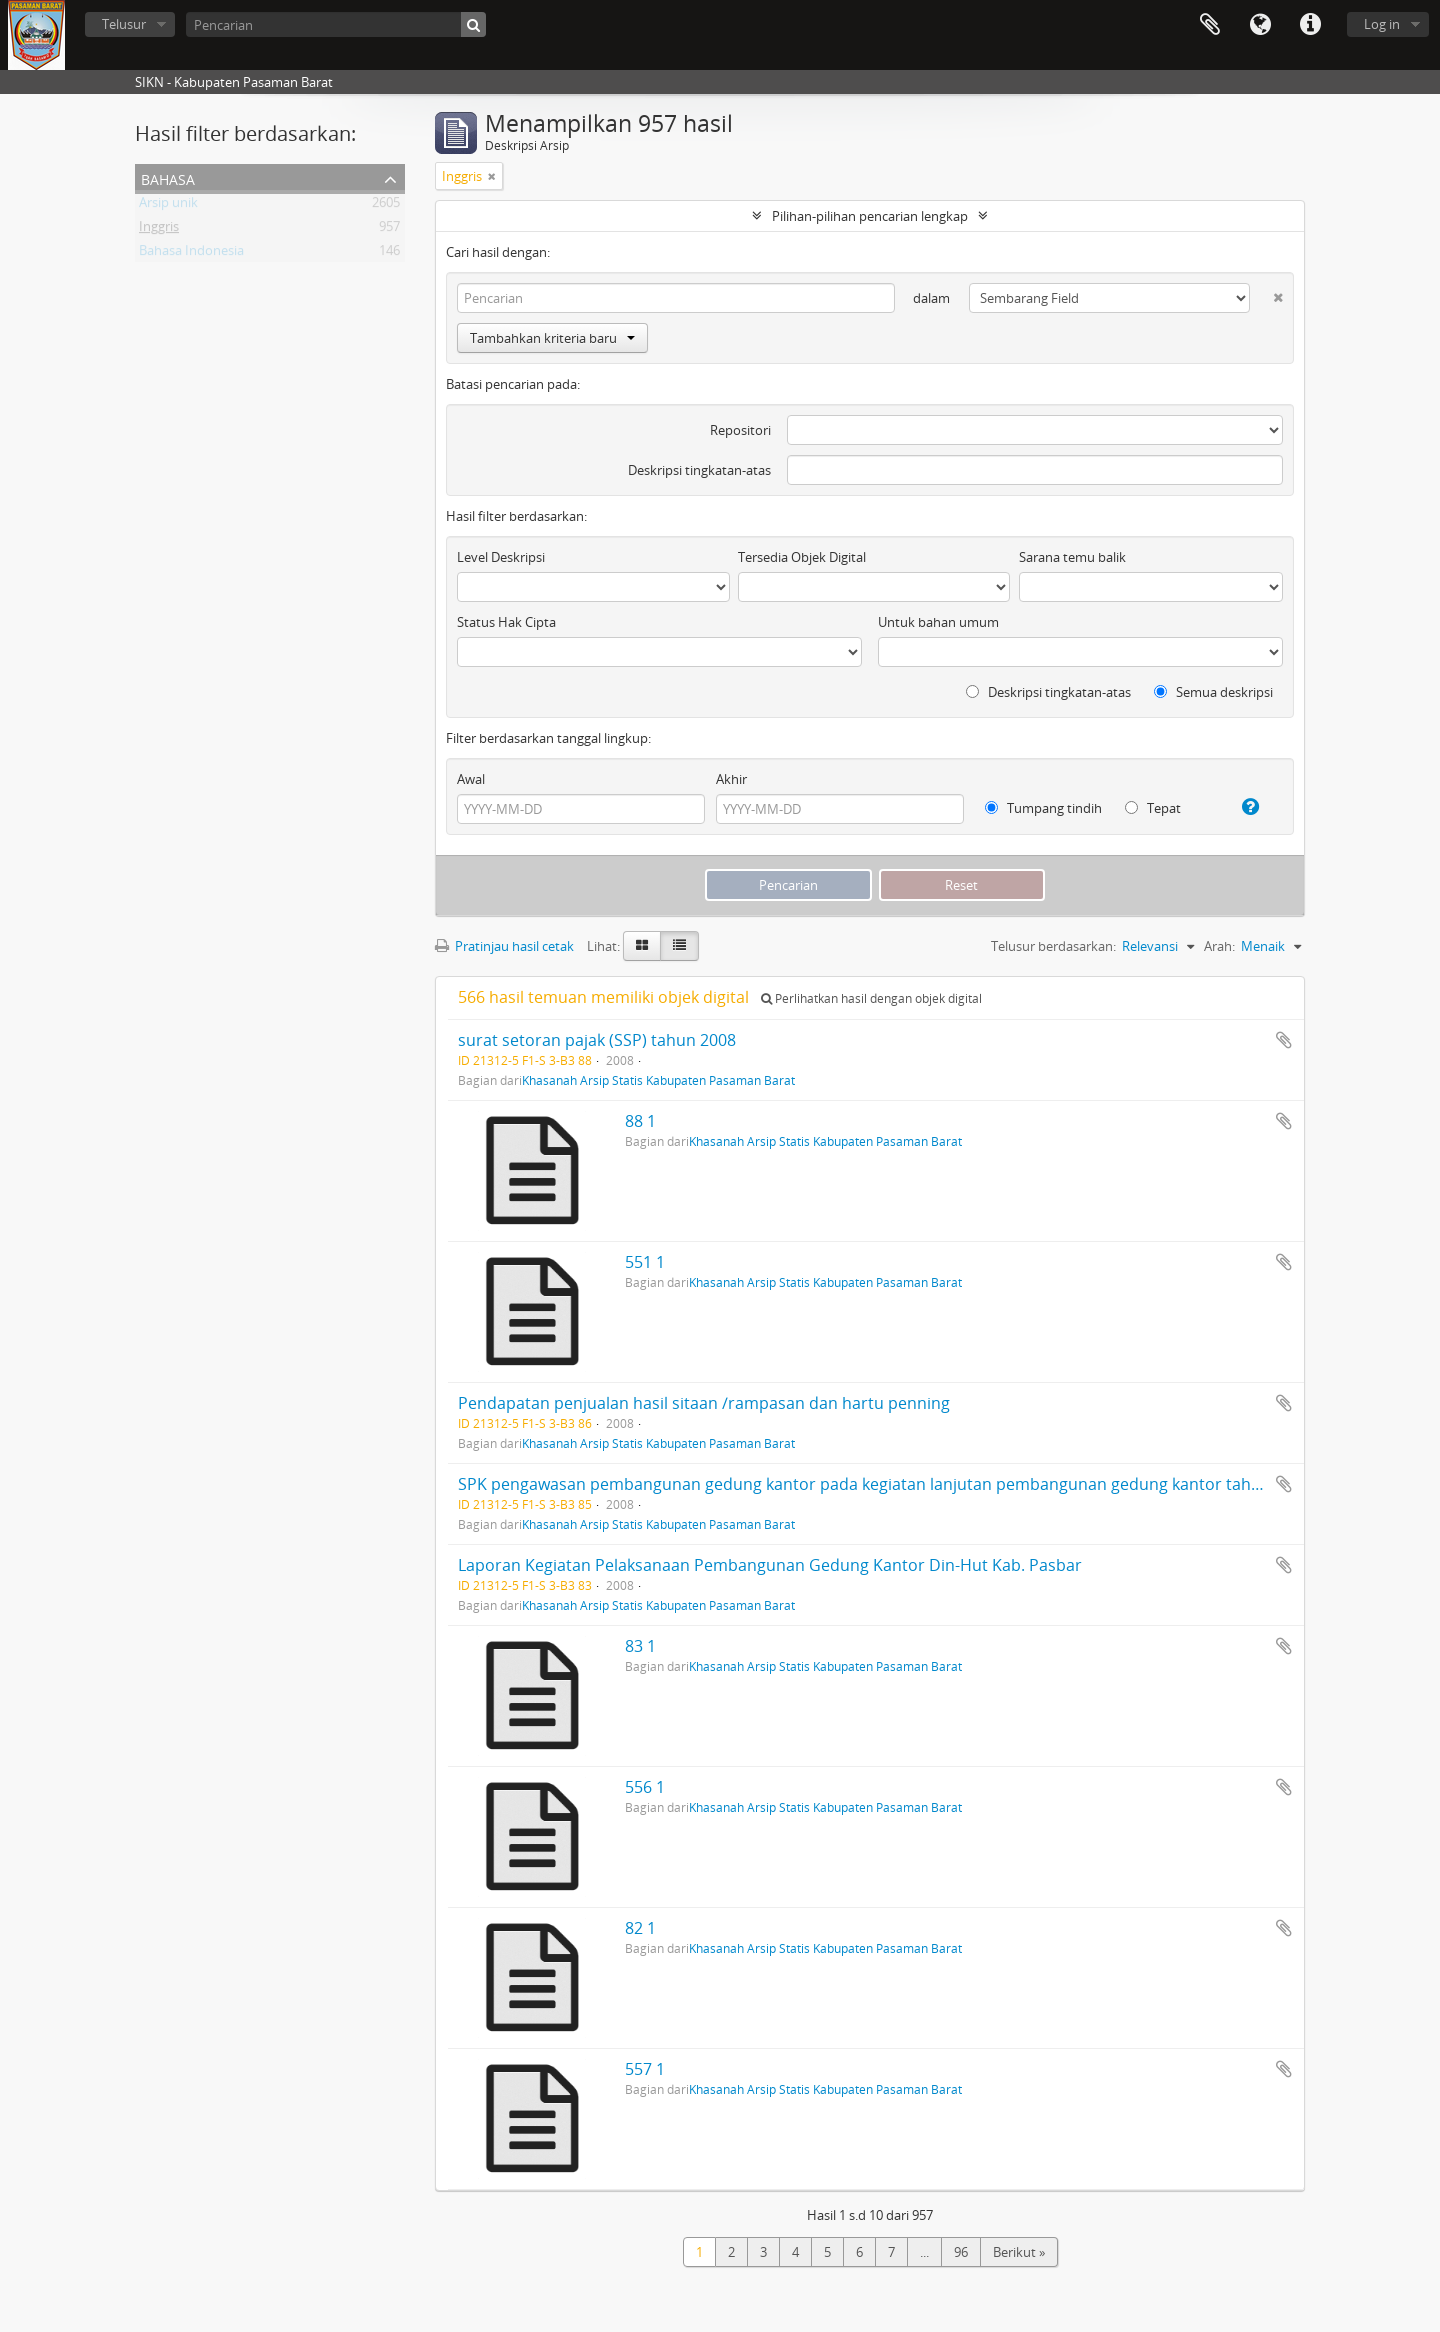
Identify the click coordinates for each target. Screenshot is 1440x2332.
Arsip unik (168, 206)
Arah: (1219, 946)
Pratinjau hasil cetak (504, 946)
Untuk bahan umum (938, 622)
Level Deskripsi (501, 557)
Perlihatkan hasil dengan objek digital (871, 998)
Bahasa (1260, 25)
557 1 (645, 2069)
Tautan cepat (1310, 25)
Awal (471, 779)
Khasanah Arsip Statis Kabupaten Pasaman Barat (658, 1080)
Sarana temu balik (1072, 557)
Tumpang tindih (1043, 808)
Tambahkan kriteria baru (552, 338)
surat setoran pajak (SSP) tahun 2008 (597, 1040)
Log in (1382, 24)
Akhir (731, 779)
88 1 (640, 1121)
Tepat (1153, 808)
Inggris (159, 230)
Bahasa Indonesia (191, 254)
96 (961, 2252)
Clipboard (1210, 25)
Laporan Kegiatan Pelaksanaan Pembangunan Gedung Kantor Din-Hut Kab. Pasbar (770, 1565)
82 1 (640, 1928)
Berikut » (1019, 2252)
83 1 (640, 1646)
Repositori (740, 430)
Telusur (124, 24)
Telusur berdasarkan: (1053, 946)
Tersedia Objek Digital (802, 557)
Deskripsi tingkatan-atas (699, 470)
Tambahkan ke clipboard (1284, 1040)
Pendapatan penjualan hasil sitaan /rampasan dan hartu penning (704, 1403)
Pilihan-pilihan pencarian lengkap (870, 216)
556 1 (645, 1787)
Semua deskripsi (1213, 692)
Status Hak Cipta (506, 622)
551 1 (645, 1262)
